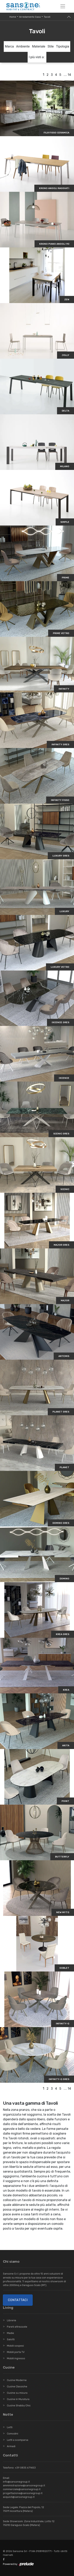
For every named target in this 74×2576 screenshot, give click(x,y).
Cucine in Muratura (18, 2399)
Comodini (12, 2433)
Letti (9, 2427)
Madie (10, 2333)
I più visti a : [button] (37, 57)
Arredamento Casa (30, 16)
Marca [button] (9, 46)
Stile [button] (51, 46)
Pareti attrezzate (17, 2326)
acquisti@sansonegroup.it (19, 2496)
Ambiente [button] (23, 46)
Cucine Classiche (17, 2386)
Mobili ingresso (16, 2358)
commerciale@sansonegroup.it (21, 2489)
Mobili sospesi (15, 2345)
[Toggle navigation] (62, 6)
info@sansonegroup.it (16, 2481)
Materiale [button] (38, 46)
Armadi (11, 2446)
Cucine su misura (17, 2392)
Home (12, 16)
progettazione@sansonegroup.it (22, 2493)
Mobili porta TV (15, 2352)
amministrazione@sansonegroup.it (24, 2485)
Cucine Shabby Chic (19, 2405)
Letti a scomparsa (17, 2439)
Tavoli (47, 16)
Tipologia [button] (62, 46)
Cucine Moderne (17, 2380)
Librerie (11, 2320)
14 (69, 75)
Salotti (11, 2339)
